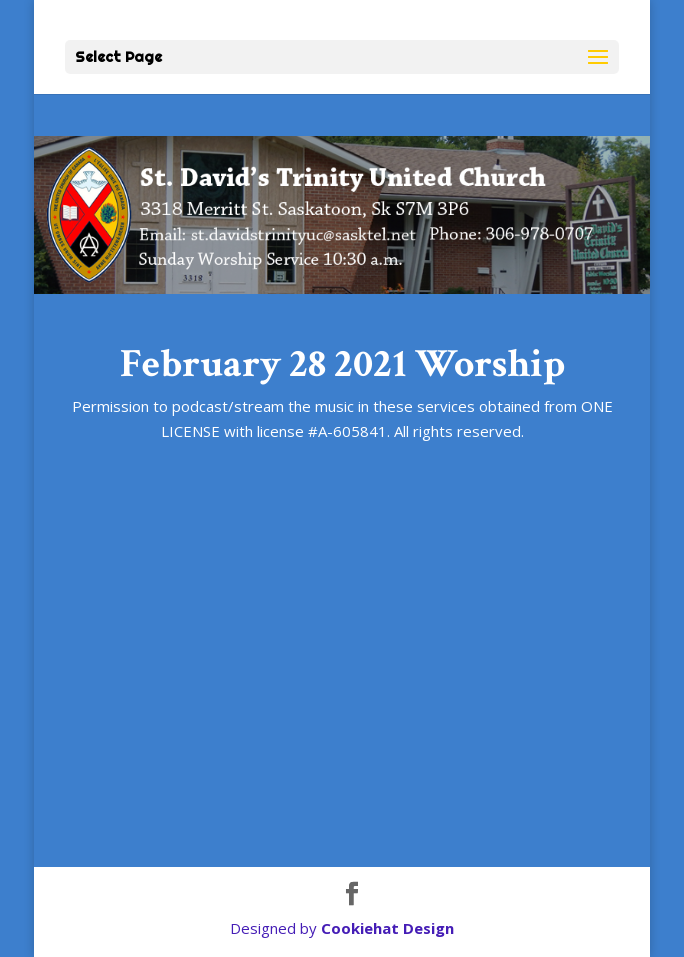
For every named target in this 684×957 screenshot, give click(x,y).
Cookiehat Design (387, 928)
